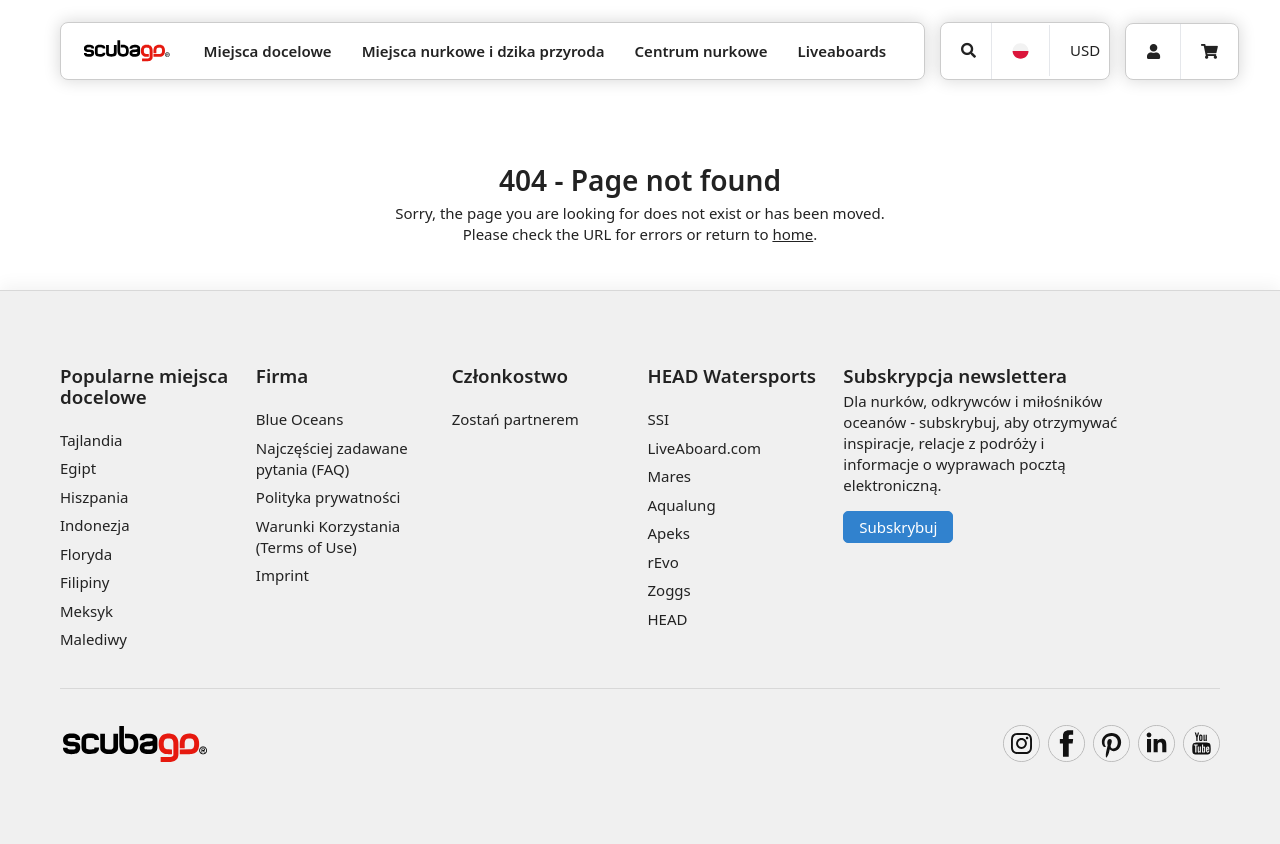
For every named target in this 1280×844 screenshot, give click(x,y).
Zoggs (668, 590)
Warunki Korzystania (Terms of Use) (328, 536)
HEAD (667, 619)
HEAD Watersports (731, 375)
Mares (669, 476)
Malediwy (93, 639)
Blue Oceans (300, 419)
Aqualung (681, 505)
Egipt (78, 468)
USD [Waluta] (1085, 50)
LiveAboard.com (704, 448)
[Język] (1020, 51)
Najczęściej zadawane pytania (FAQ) (332, 458)
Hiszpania (94, 497)
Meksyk (86, 611)
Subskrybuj (898, 527)
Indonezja (95, 525)
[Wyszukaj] (966, 51)
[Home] (127, 51)
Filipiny (84, 582)
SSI (658, 419)
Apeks (668, 533)
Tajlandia (91, 440)
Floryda (86, 554)
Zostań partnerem (515, 419)
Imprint (282, 575)
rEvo (662, 562)
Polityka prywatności (328, 497)
